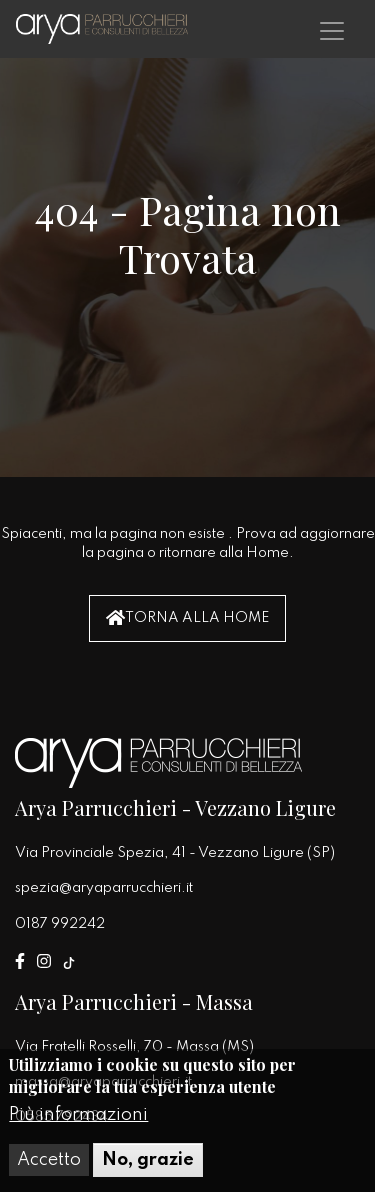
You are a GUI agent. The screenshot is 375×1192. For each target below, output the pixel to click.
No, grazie (148, 1165)
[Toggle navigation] (332, 31)
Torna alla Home (187, 617)
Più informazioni (78, 1120)
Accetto (49, 1165)
